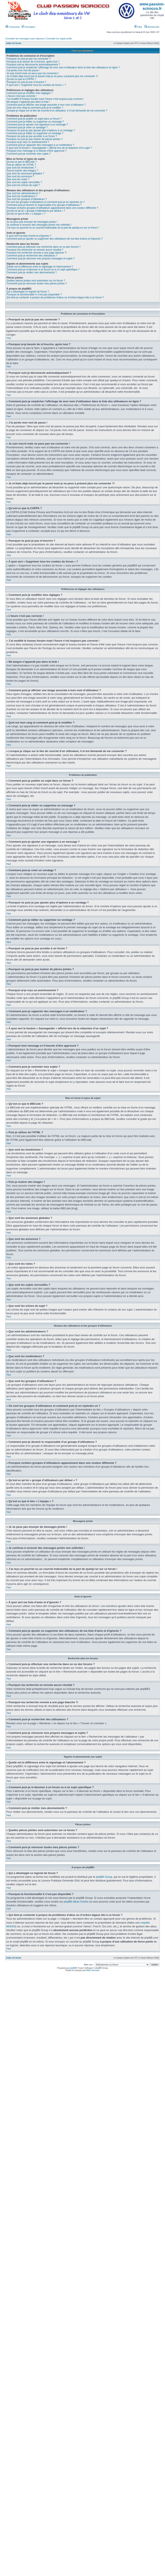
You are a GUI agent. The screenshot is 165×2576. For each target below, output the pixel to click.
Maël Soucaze (92, 1970)
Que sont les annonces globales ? (25, 173)
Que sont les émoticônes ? (21, 167)
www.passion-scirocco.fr (152, 6)
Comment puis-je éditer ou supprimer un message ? (35, 121)
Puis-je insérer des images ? (22, 170)
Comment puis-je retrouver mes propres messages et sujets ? (40, 258)
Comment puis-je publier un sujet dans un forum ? (34, 118)
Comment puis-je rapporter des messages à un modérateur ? (40, 145)
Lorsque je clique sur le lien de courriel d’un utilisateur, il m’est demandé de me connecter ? (56, 110)
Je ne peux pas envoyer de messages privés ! (31, 221)
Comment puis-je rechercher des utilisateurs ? (31, 255)
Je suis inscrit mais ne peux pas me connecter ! (32, 73)
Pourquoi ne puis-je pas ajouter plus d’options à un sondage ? (40, 130)
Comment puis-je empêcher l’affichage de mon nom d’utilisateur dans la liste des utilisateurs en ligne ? (63, 67)
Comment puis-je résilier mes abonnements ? (31, 272)
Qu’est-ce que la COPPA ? (21, 79)
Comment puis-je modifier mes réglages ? (29, 93)
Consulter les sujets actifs (59, 38)
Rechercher (151, 27)
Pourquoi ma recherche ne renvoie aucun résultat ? (34, 249)
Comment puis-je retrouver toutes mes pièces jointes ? (36, 283)
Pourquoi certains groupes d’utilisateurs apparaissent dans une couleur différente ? (52, 207)
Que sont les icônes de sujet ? (23, 185)
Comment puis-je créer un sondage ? (26, 127)
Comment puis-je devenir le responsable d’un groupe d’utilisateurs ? (44, 205)
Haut (8, 338)
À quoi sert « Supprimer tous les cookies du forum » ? (36, 85)
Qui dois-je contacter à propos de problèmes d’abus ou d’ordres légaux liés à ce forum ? (55, 297)
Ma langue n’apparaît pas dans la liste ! (28, 101)
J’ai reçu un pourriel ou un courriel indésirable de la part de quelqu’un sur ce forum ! (52, 227)
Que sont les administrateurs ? (23, 193)
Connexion (13, 27)
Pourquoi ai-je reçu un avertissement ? (27, 142)
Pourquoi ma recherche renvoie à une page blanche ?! (36, 252)
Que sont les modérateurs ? (21, 196)
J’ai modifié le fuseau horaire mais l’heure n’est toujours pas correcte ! (45, 98)
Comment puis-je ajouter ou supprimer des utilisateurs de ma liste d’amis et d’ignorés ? (54, 238)
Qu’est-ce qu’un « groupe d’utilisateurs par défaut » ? (35, 210)
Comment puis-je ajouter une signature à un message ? (37, 124)
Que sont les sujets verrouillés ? (24, 182)
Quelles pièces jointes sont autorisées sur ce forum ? (35, 280)
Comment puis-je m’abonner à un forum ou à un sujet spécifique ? (42, 269)
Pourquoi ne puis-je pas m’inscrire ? (26, 82)
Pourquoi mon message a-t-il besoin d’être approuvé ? (36, 150)
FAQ (138, 27)
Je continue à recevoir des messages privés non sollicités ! (38, 224)
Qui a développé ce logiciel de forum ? (27, 291)
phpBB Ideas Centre (76, 1901)
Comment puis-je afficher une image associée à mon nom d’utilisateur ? (46, 104)
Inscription (28, 27)
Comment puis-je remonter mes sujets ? (28, 153)
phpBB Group (104, 1876)
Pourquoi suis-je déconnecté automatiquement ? (33, 64)
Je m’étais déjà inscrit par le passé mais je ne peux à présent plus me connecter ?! (52, 76)
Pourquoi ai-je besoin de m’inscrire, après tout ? (32, 61)
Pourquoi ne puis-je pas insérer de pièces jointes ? (34, 139)
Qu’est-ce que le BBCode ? (21, 161)
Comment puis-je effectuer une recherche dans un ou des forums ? (43, 246)
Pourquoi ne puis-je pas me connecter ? (28, 58)
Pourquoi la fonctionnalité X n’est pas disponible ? (34, 294)
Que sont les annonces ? (20, 176)
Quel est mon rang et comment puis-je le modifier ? (34, 107)
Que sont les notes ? (17, 179)
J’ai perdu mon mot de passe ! (23, 70)
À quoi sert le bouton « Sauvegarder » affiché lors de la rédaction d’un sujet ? (49, 147)
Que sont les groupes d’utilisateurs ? (26, 199)
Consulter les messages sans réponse (24, 38)
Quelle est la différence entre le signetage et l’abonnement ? (39, 266)
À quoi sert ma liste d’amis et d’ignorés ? (28, 235)
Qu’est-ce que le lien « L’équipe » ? (25, 213)
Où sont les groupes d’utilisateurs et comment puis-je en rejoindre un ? (45, 202)
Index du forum (13, 43)
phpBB (72, 1968)
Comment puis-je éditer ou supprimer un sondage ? (34, 133)
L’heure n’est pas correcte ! (21, 96)
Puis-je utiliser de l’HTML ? (21, 164)
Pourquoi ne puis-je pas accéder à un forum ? (31, 136)
